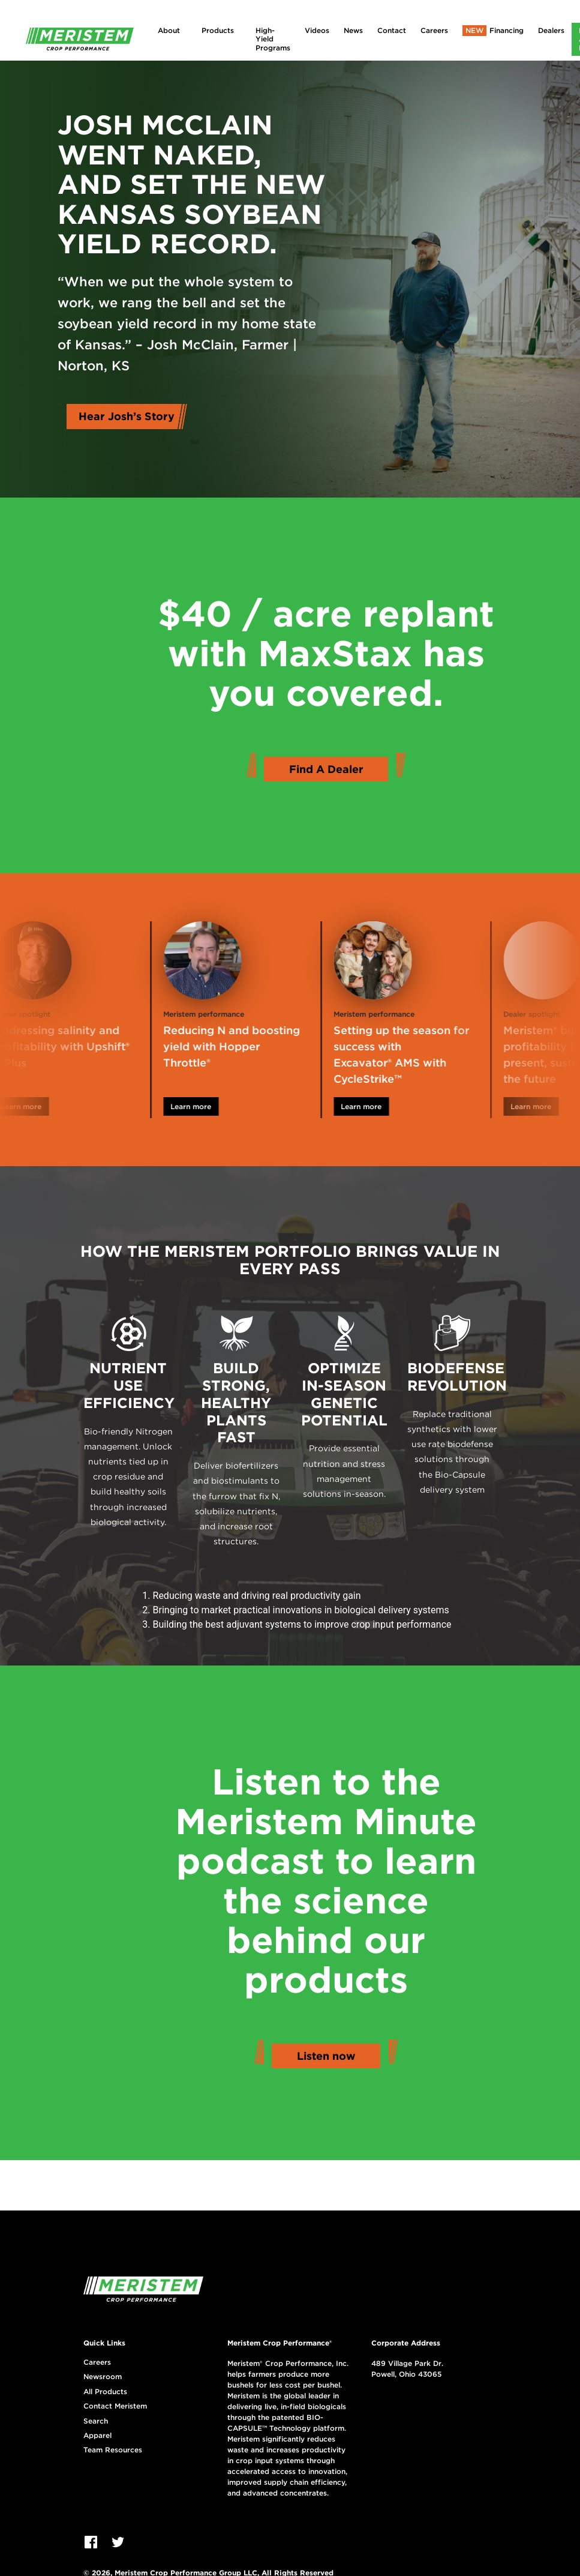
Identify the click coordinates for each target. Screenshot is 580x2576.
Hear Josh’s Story (127, 416)
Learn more (36, 1106)
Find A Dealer (326, 769)
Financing (506, 30)
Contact (391, 30)
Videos (317, 30)
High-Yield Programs (273, 39)
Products (218, 30)
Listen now (326, 2056)
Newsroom (102, 2377)
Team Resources (112, 2450)
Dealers (551, 30)
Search (95, 2421)
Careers (434, 30)
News (353, 30)
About (169, 30)
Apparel (97, 2435)
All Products (105, 2392)
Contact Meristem (115, 2406)
